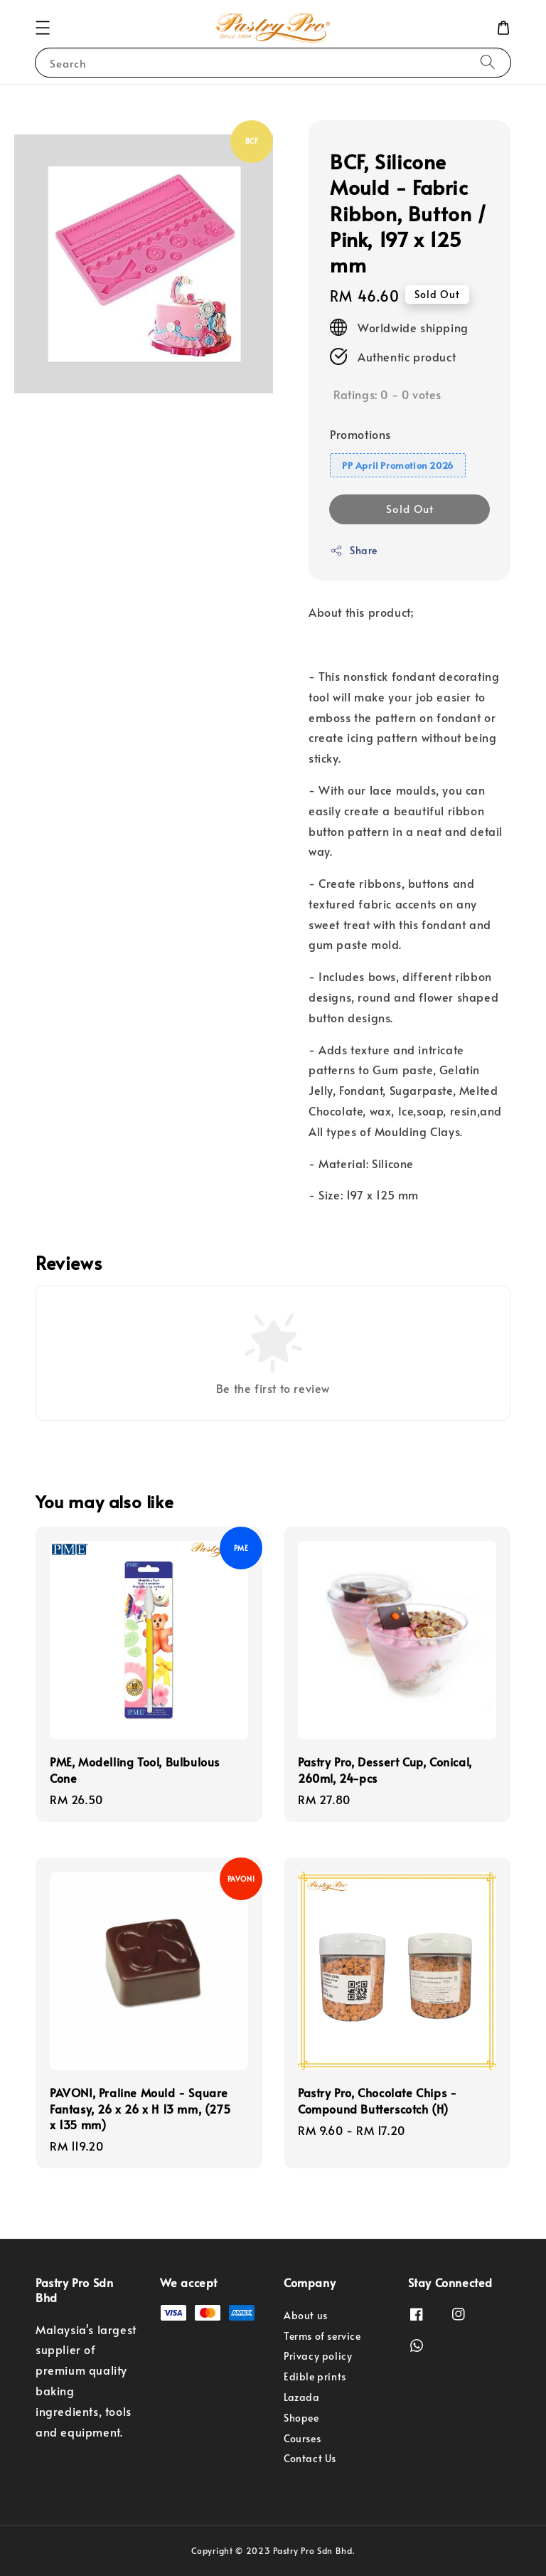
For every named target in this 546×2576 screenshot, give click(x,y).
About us (306, 2315)
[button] (42, 27)
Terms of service (322, 2336)
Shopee (301, 2417)
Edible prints (315, 2376)
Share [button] (354, 550)
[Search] (487, 62)
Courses (302, 2438)
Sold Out (410, 508)
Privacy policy (318, 2356)
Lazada (302, 2397)
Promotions (360, 434)
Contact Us (310, 2458)
